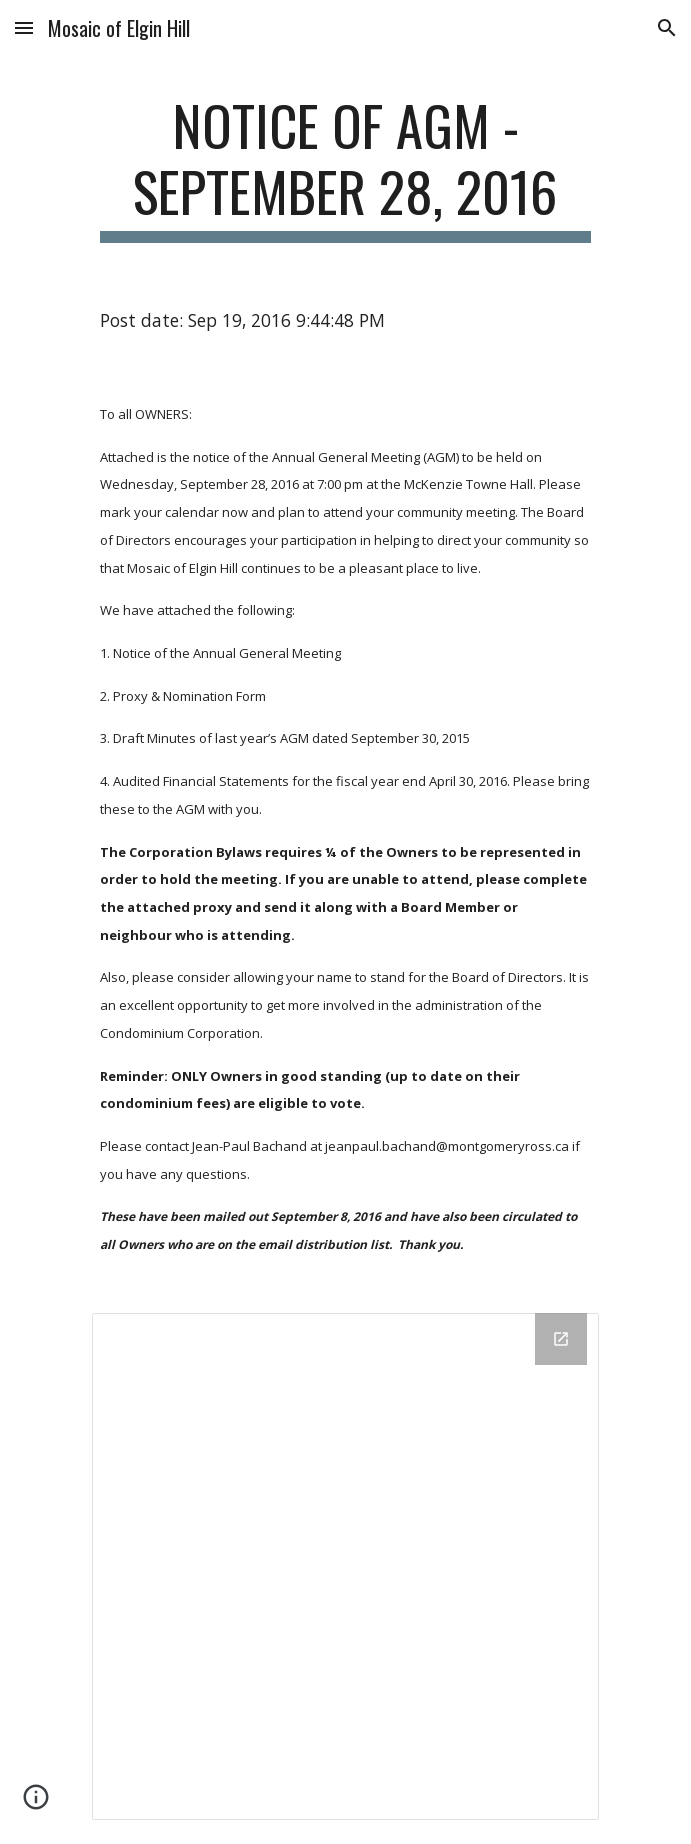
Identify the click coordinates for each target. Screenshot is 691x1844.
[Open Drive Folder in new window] (561, 1339)
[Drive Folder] (345, 1566)
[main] (345, 167)
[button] (24, 27)
